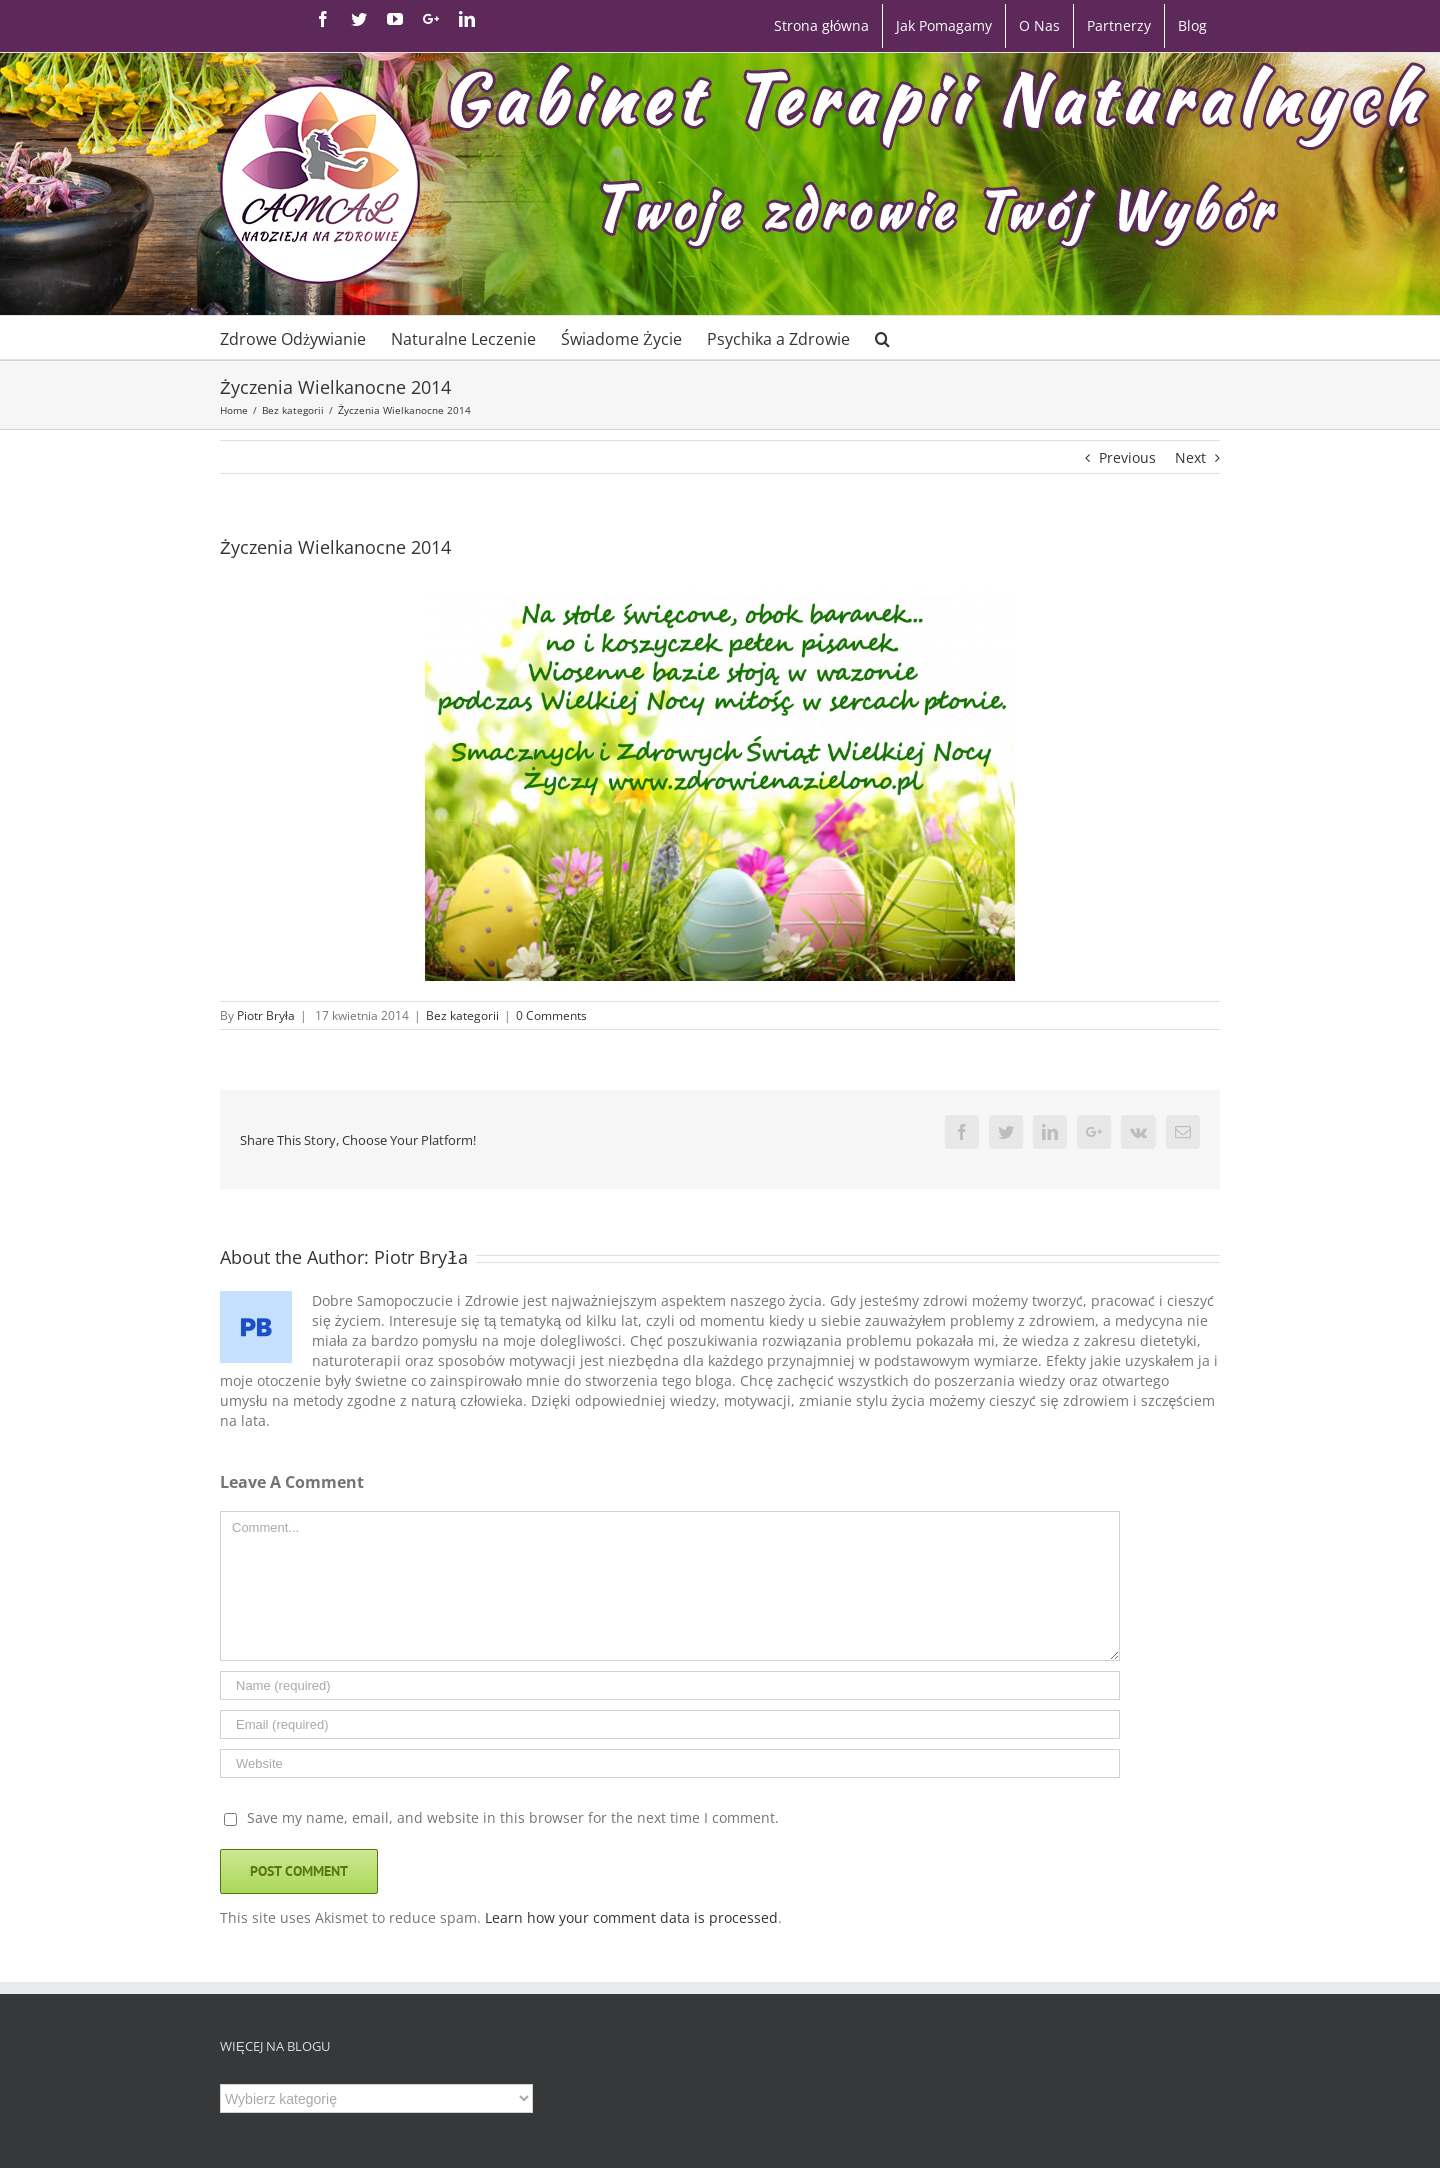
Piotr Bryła (266, 1015)
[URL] (670, 1763)
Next (1190, 457)
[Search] (882, 337)
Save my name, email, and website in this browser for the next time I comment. (513, 1817)
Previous (1127, 457)
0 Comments (551, 1015)
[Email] (670, 1724)
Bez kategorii (462, 1015)
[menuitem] (821, 26)
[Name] (670, 1685)
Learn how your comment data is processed (631, 1917)
